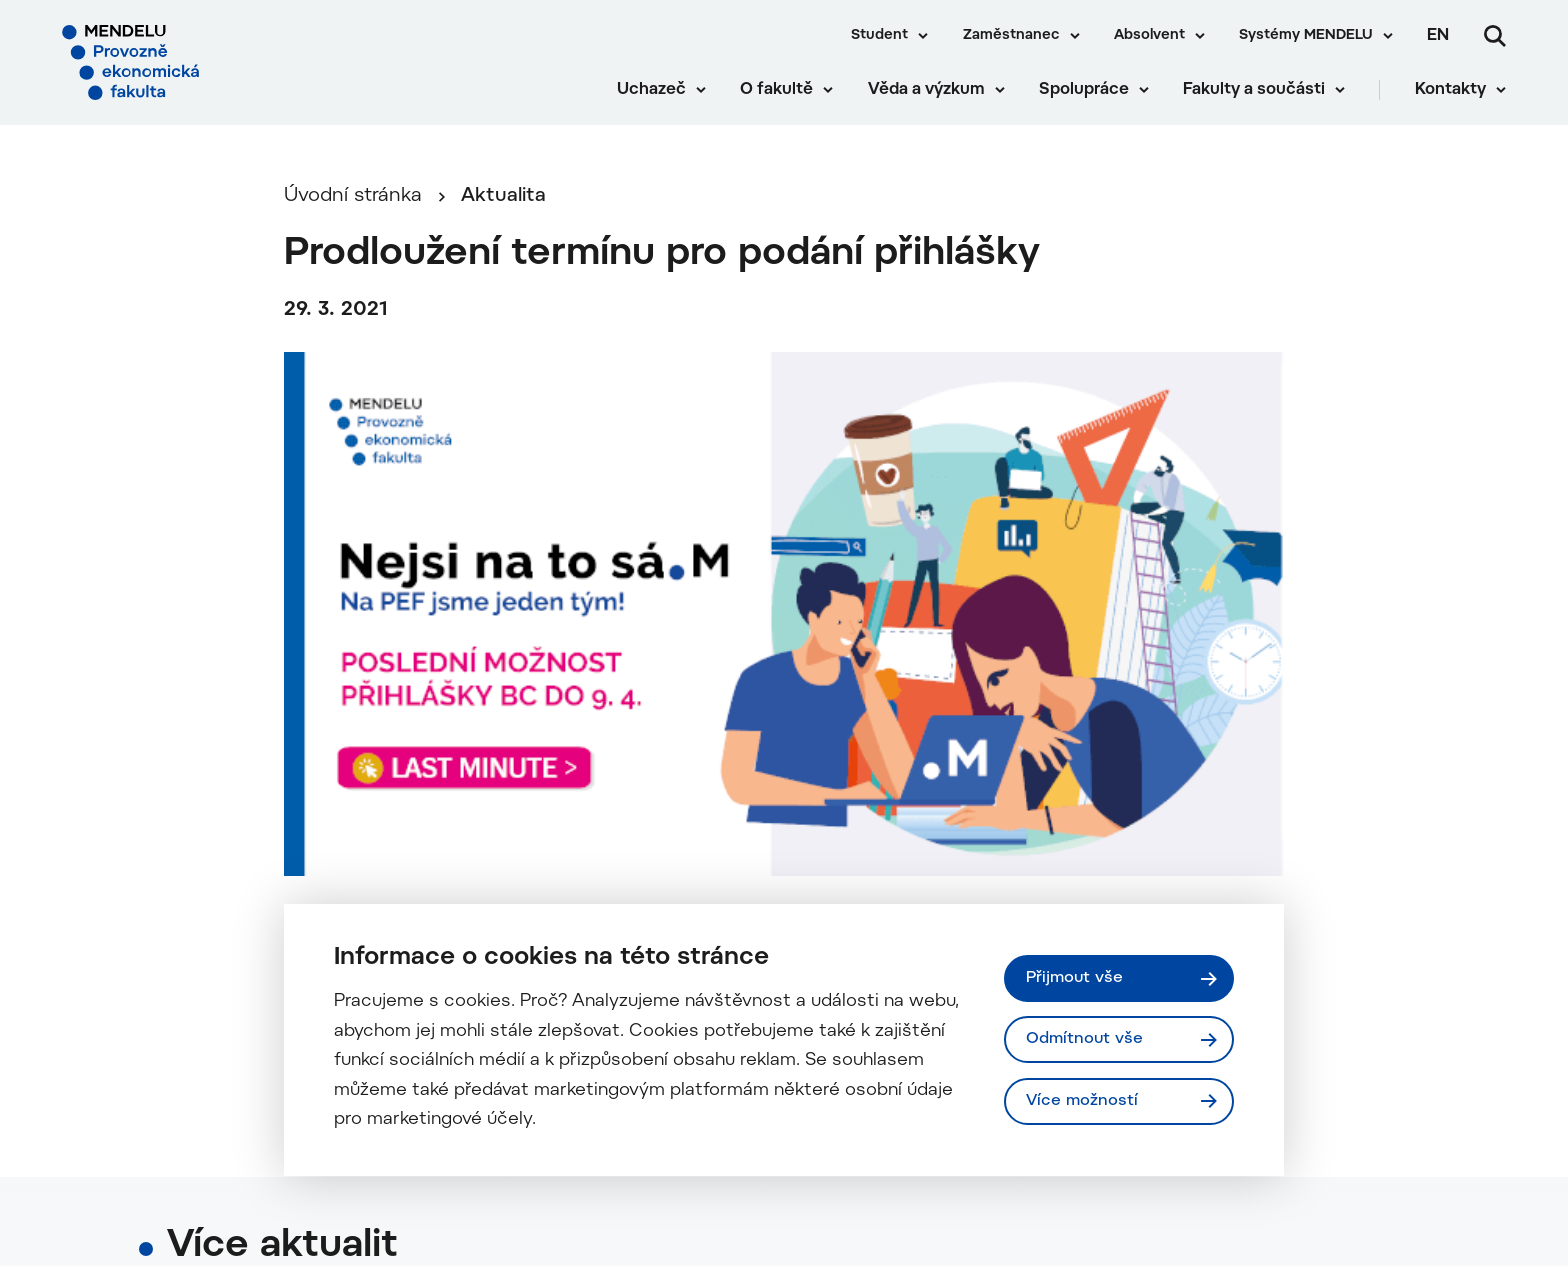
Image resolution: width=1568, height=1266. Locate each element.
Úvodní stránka (353, 196)
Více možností (1082, 1101)
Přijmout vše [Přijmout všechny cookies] (1074, 978)
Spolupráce (1084, 90)
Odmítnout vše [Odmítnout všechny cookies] (1084, 1039)
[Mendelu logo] (180, 62)
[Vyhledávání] (1495, 36)
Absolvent (1149, 36)
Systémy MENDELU (1306, 36)
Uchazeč (651, 90)
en (1438, 36)
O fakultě (776, 90)
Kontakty (1450, 90)
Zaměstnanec (1011, 36)
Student (879, 36)
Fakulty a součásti (1254, 90)
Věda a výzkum (926, 90)
